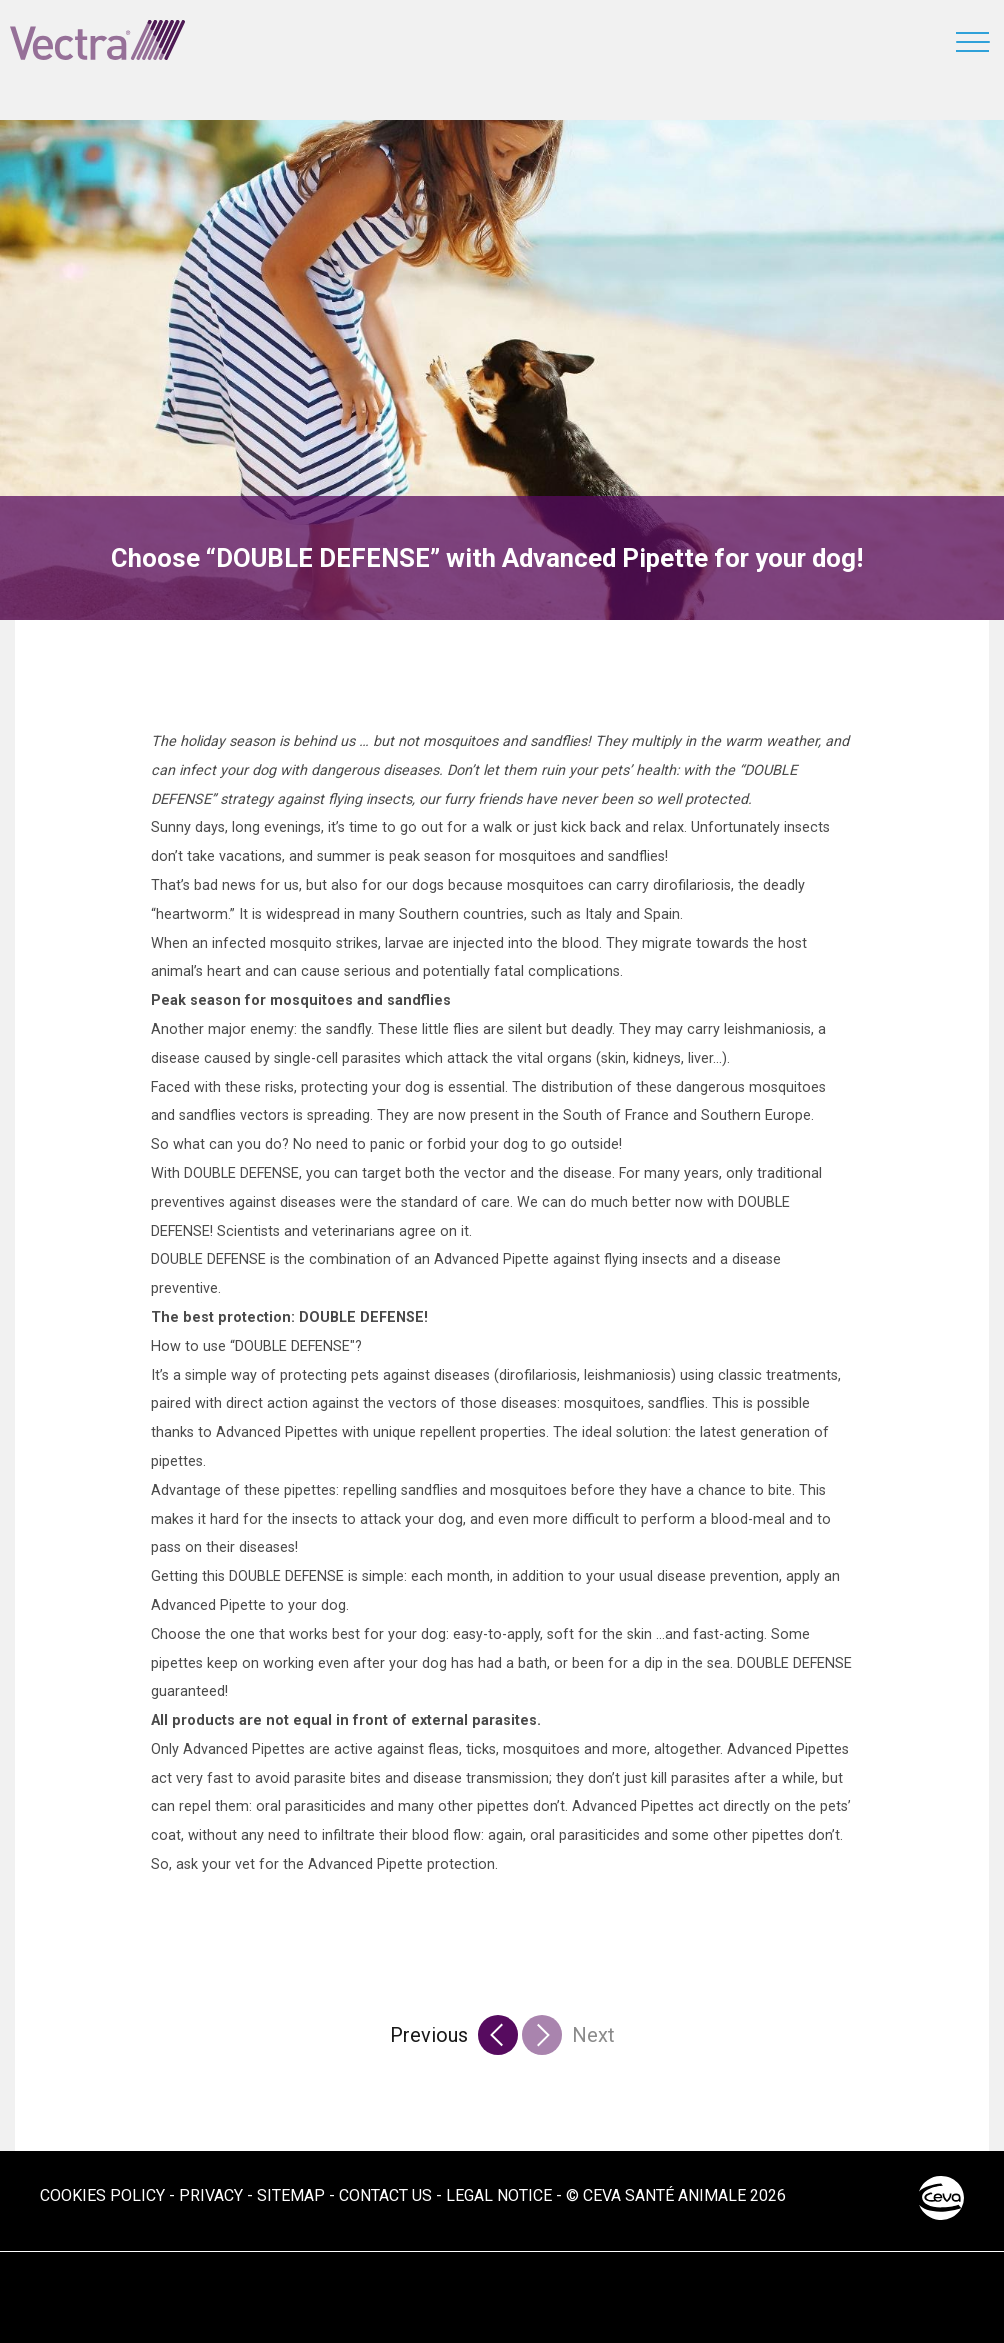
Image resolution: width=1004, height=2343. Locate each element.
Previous (429, 2035)
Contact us (385, 2195)
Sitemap (291, 2195)
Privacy (211, 2195)
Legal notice (499, 2195)
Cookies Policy (102, 2195)
